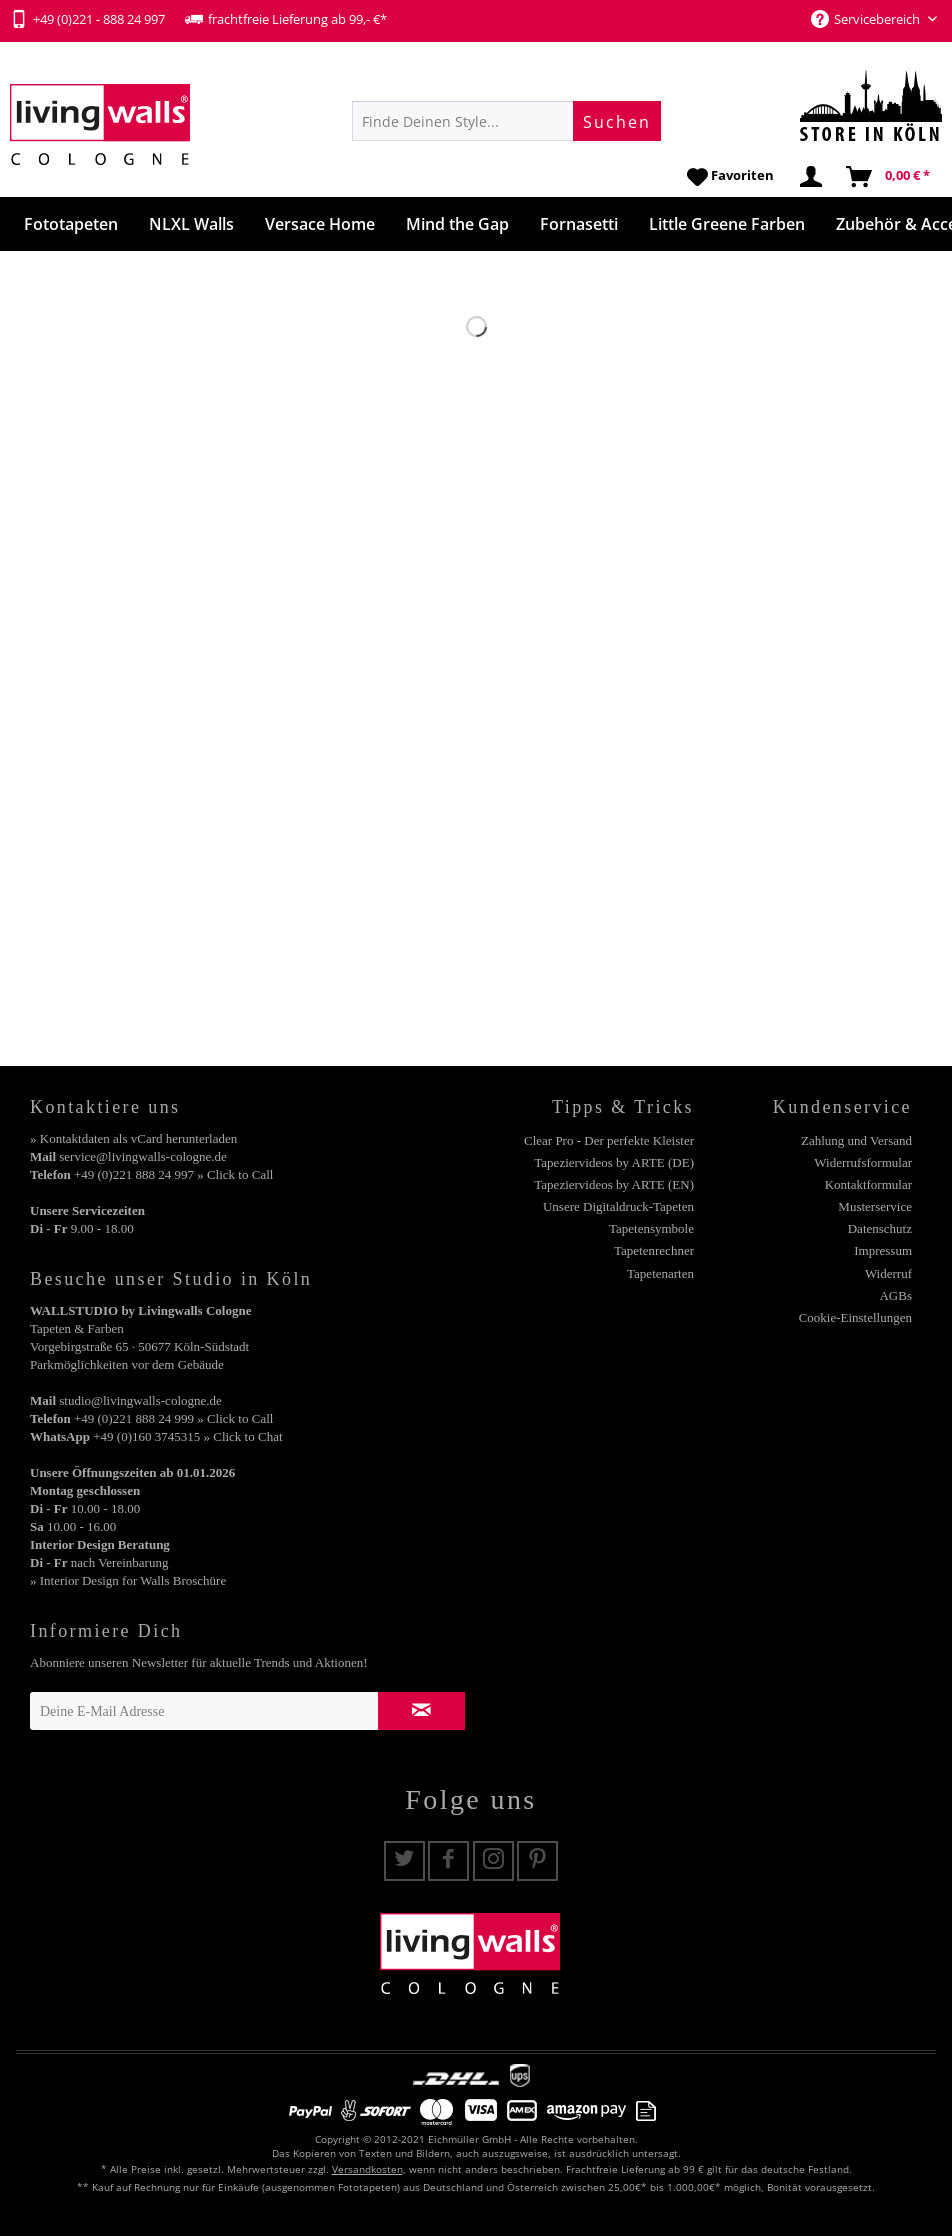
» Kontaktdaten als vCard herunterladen (133, 1138)
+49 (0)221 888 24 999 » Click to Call (173, 1418)
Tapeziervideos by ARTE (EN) (614, 1184)
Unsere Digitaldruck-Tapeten (618, 1206)
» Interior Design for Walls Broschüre (128, 1580)
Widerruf (888, 1273)
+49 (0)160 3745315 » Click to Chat (187, 1436)
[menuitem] (506, 121)
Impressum (883, 1250)
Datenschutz (880, 1228)
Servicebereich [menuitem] (867, 19)
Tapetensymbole (651, 1228)
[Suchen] (617, 121)
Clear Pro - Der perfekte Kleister (609, 1140)
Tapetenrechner (654, 1250)
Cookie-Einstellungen (855, 1317)
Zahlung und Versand (856, 1140)
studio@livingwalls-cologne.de (140, 1400)
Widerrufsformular (863, 1162)
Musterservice (875, 1206)
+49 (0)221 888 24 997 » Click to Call (173, 1174)
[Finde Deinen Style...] (506, 121)
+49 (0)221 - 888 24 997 (87, 19)
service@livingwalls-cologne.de (143, 1156)
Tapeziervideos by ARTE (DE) (614, 1162)
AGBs (895, 1295)
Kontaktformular (868, 1184)
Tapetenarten (660, 1273)
